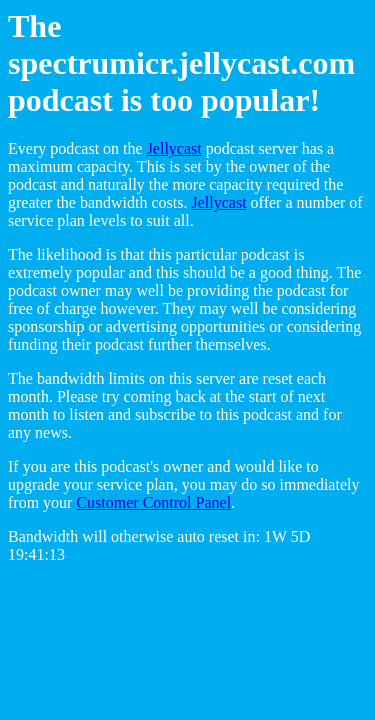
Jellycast (174, 148)
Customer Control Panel (153, 502)
